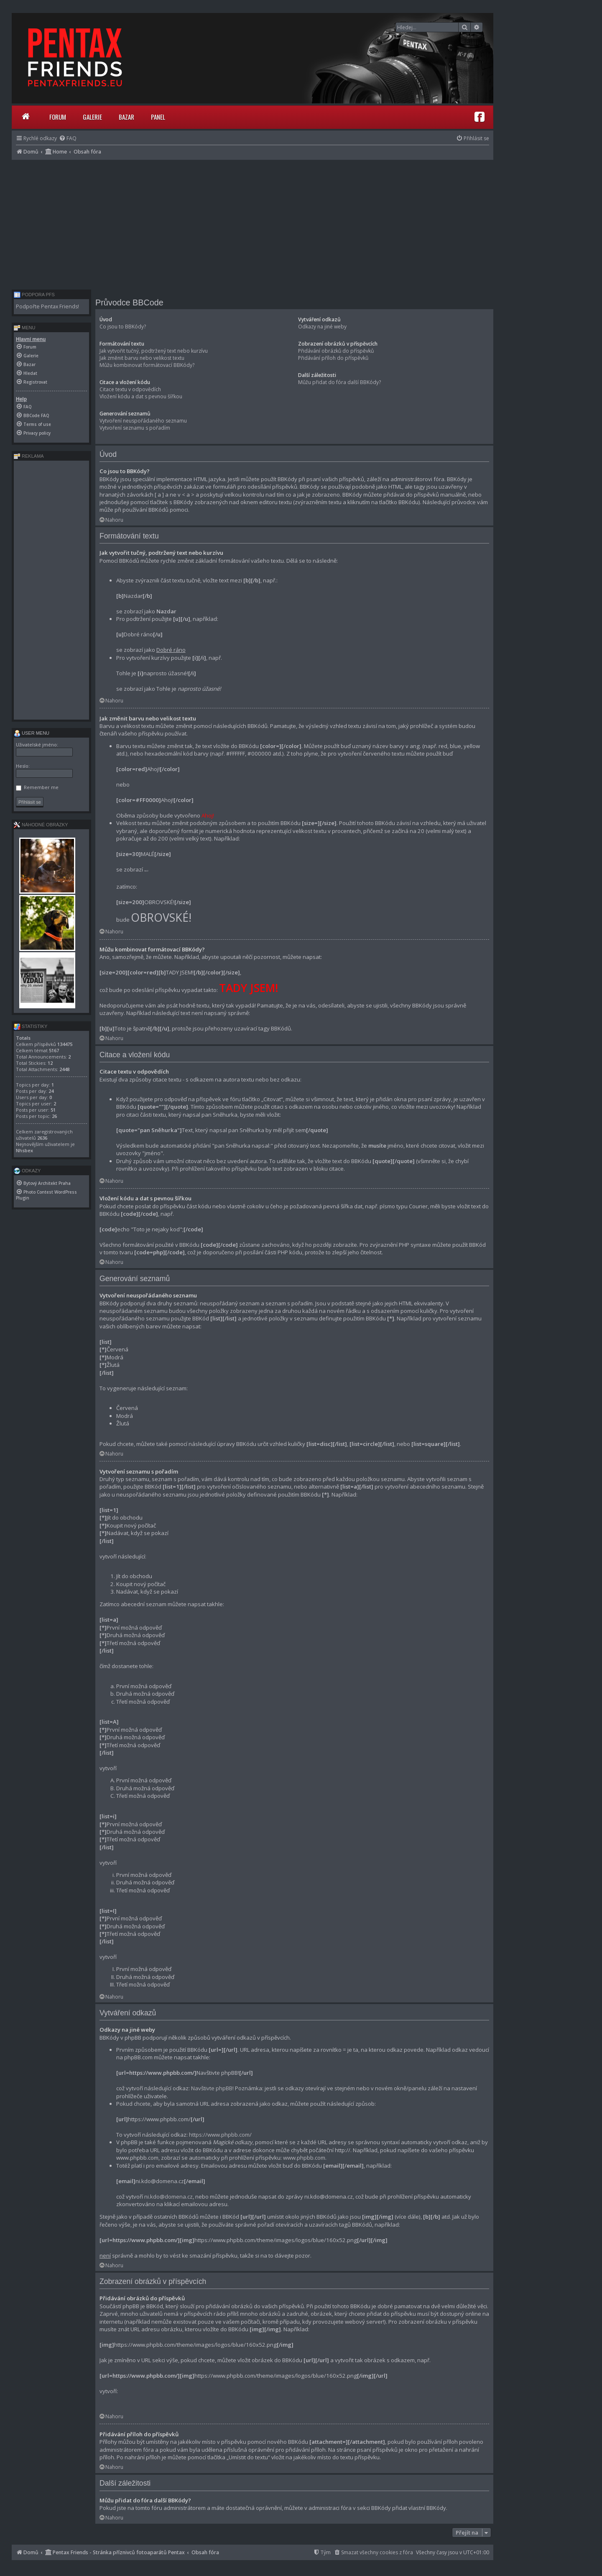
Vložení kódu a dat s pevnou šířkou (140, 396)
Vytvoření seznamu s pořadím (134, 427)
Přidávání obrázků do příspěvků (336, 350)
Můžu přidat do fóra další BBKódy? (339, 382)
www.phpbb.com (304, 2157)
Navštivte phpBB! (212, 2088)
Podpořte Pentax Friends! (47, 306)
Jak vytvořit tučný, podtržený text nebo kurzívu (153, 350)
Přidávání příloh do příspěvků (333, 357)
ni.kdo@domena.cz (168, 2196)
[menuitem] (68, 138)
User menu (31, 733)
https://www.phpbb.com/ (220, 2134)
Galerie (92, 116)
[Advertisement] (252, 222)
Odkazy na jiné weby (322, 326)
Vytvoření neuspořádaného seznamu (143, 420)
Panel (158, 116)
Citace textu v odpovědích (130, 389)
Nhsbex (24, 1150)
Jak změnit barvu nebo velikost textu (141, 357)
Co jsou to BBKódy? (122, 326)
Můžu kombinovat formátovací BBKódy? (146, 365)
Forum (57, 116)
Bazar (126, 116)
